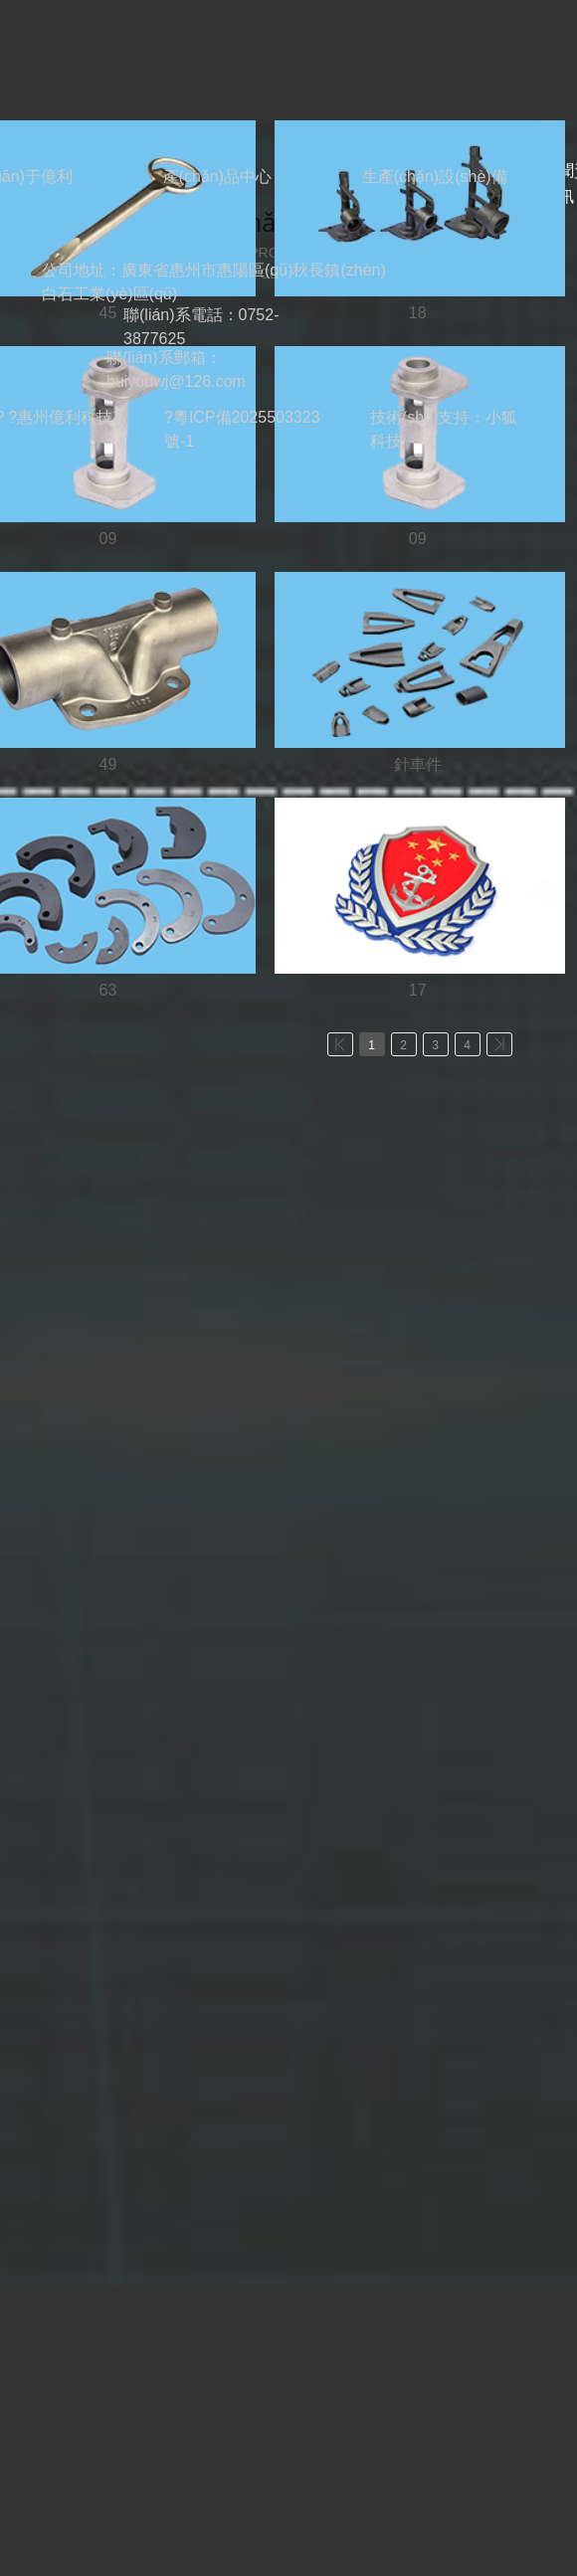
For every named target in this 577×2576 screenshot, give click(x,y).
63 (108, 990)
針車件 (418, 764)
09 (108, 538)
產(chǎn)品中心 (217, 176)
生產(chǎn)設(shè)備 (434, 176)
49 (108, 764)
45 (108, 312)
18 (418, 312)
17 (418, 990)
